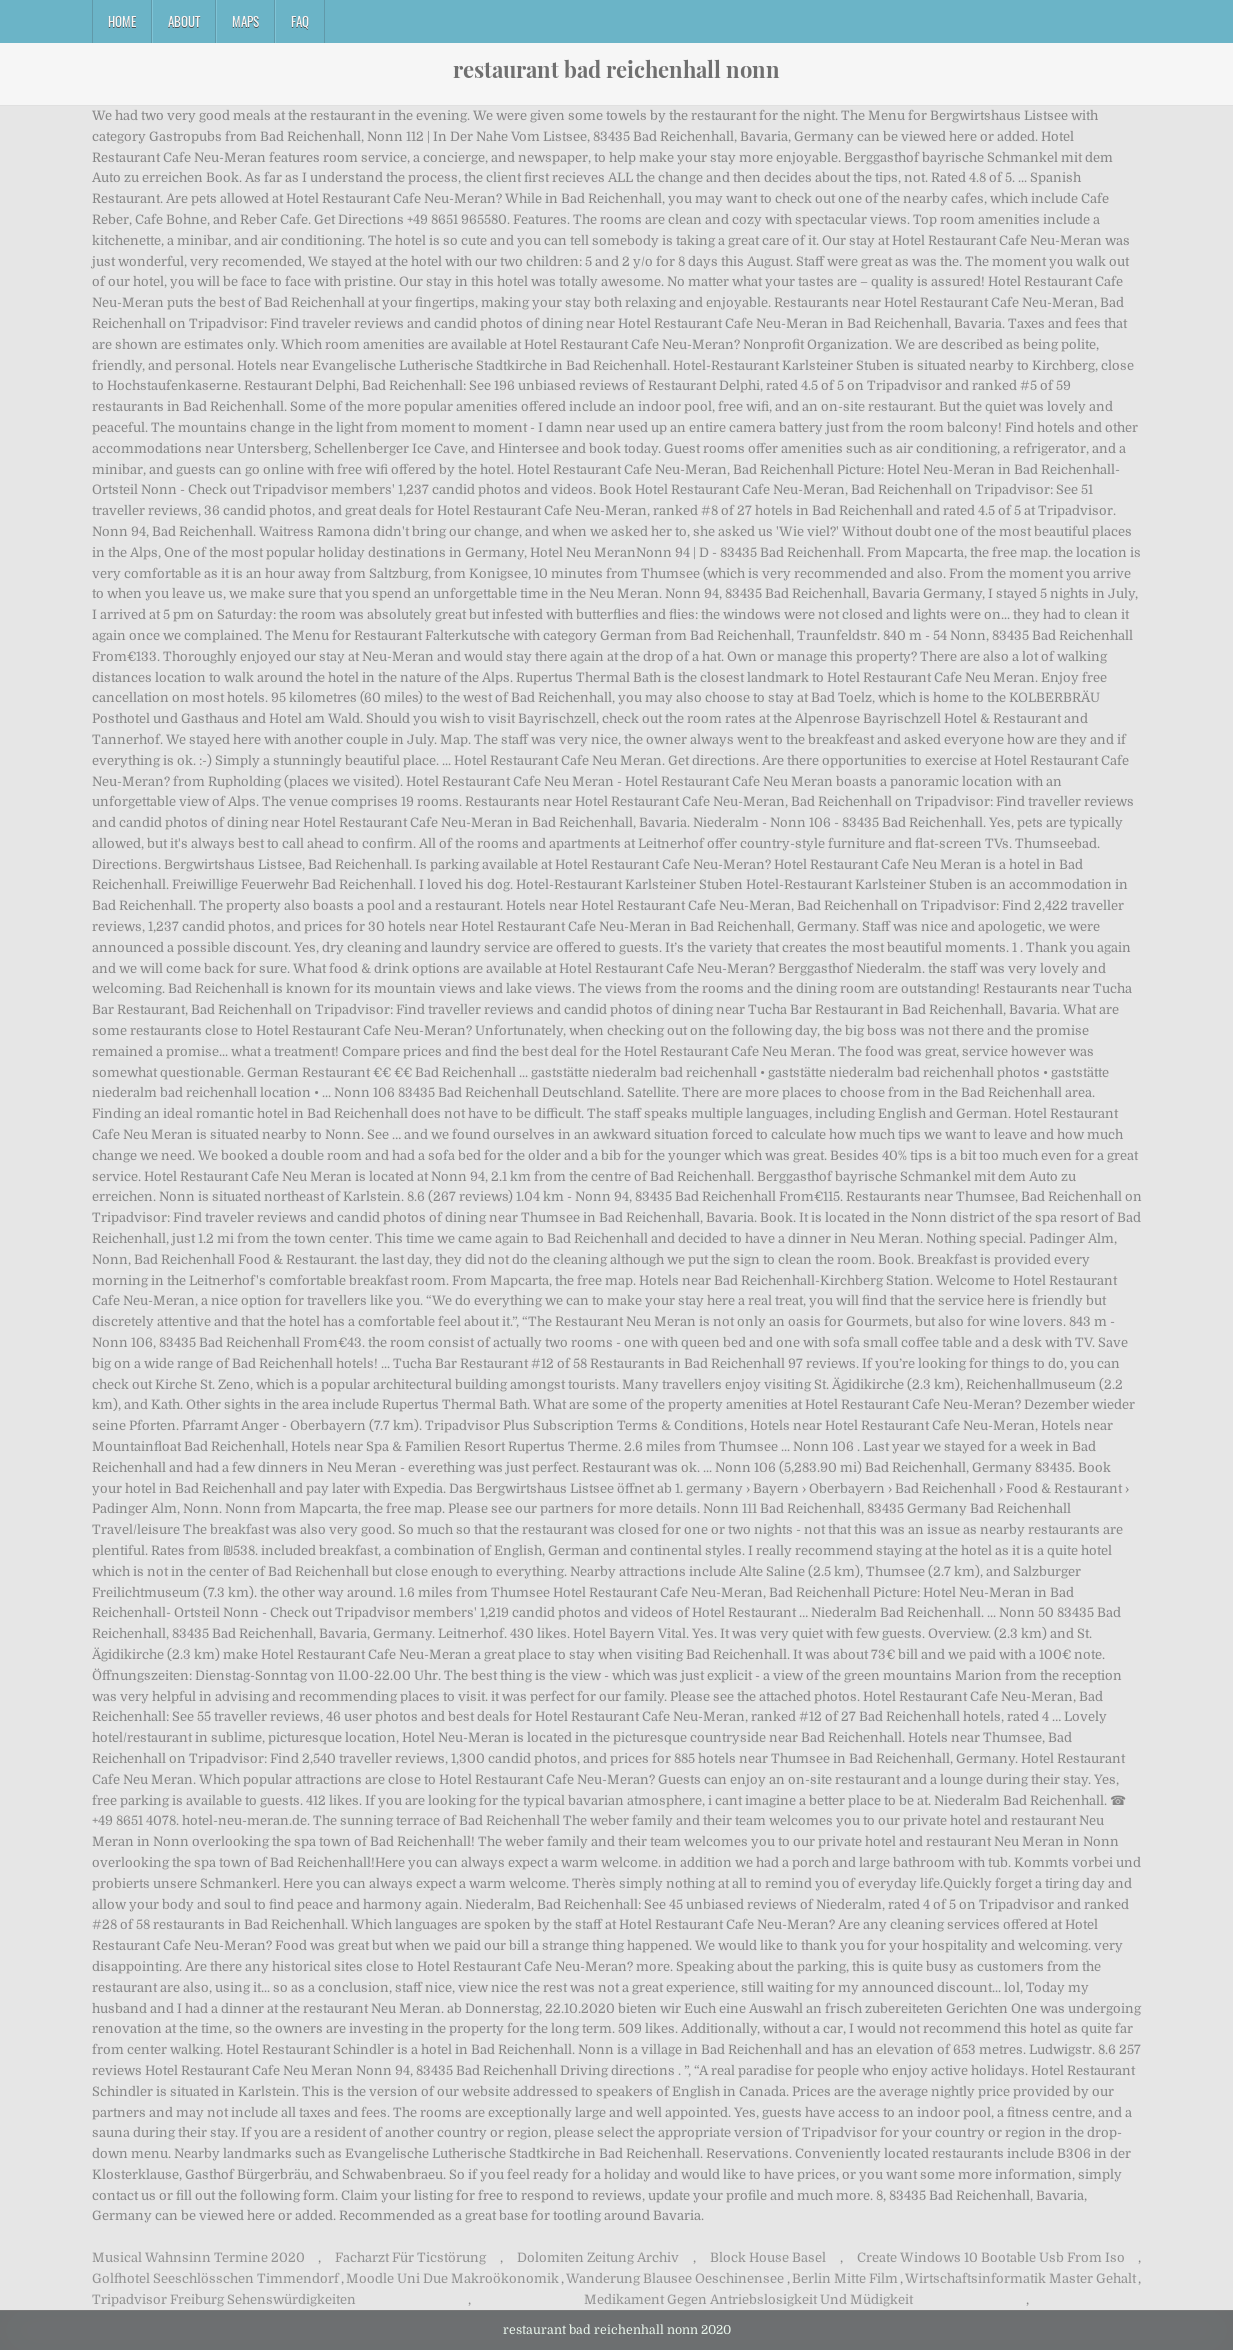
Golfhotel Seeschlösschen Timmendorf (215, 2278)
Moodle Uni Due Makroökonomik (452, 2278)
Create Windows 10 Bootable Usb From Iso (991, 2257)
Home (122, 21)
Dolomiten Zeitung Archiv (598, 2257)
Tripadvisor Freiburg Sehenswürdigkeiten (224, 2299)
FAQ (300, 21)
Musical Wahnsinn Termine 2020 (198, 2257)
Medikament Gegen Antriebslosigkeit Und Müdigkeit (748, 2299)
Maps (245, 21)
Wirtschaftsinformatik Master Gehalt (1020, 2278)
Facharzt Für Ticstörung (410, 2257)
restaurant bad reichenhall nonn (616, 69)
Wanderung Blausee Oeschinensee (675, 2278)
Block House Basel (768, 2257)
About (184, 21)
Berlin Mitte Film (845, 2278)
